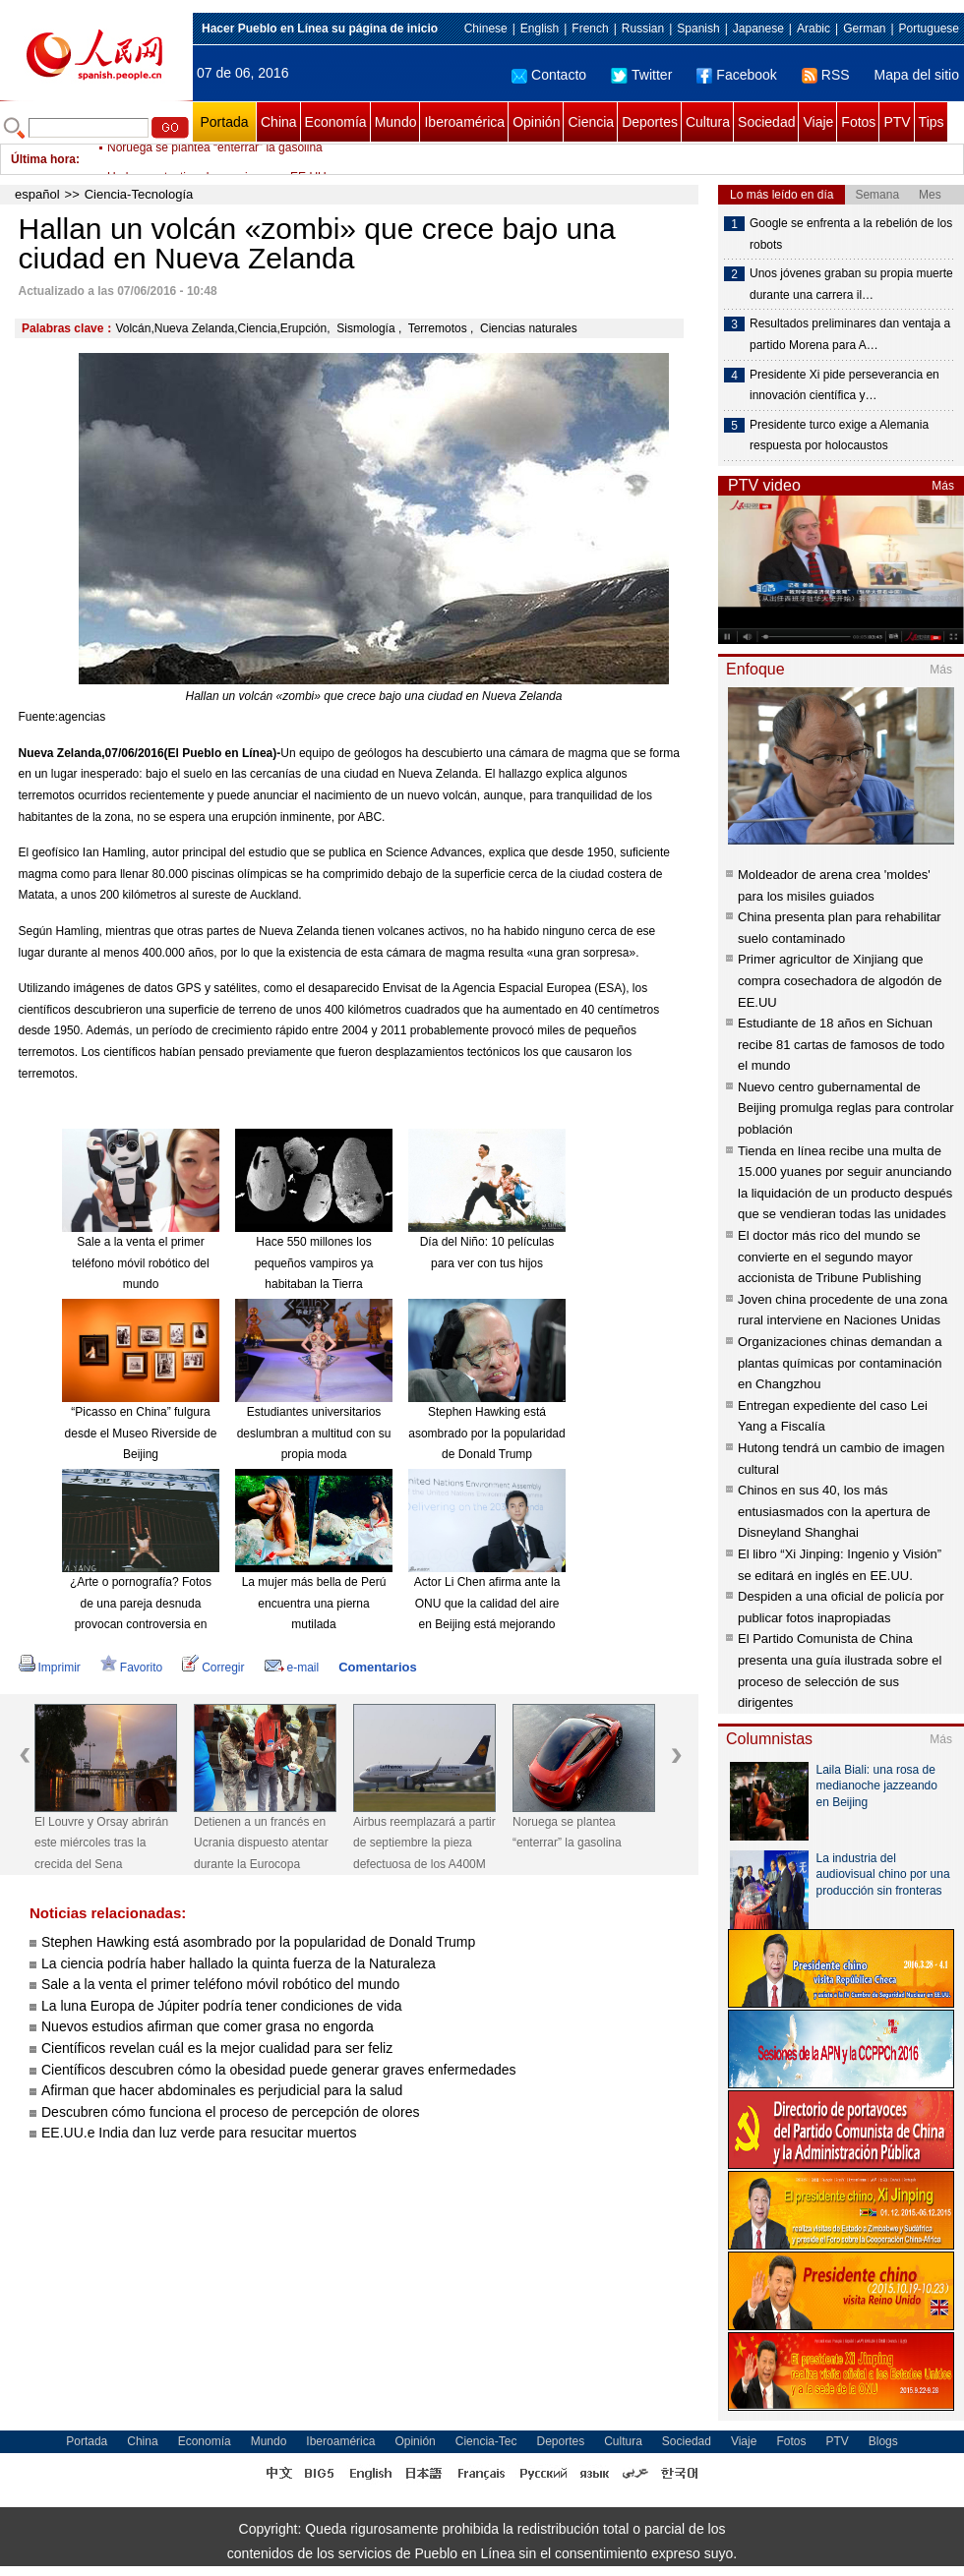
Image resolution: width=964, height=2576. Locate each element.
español (37, 194)
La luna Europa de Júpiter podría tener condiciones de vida (221, 2006)
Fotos (858, 122)
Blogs (883, 2441)
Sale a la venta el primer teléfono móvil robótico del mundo (140, 1263)
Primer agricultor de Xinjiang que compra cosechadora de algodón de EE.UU (839, 980)
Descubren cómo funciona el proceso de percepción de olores (230, 2112)
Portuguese (929, 28)
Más (943, 486)
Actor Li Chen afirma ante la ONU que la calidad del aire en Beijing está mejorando (487, 1603)
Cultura (708, 122)
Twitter (641, 75)
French (590, 28)
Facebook (736, 75)
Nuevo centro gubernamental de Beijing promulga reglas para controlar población (846, 1108)
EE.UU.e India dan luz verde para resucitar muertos (199, 2132)
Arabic (813, 28)
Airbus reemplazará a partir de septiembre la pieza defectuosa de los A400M (424, 1843)
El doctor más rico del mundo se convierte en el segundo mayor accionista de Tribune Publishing (829, 1256)
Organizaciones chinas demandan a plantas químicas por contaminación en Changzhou (839, 1362)
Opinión (536, 122)
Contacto (549, 75)
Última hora (43, 159)
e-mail (292, 1667)
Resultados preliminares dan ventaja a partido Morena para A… (850, 334)
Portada (224, 122)
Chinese (486, 28)
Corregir (213, 1667)
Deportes (650, 122)
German (864, 28)
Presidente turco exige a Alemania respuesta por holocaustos (839, 435)
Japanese (758, 28)
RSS (826, 75)
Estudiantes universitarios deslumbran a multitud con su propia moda (314, 1433)
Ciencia (591, 122)
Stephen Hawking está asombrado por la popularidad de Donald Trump (486, 1433)
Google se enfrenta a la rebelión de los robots (851, 234)
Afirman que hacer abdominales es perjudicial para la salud (221, 2090)
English (539, 28)
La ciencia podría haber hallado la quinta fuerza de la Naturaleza (238, 1963)
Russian (643, 28)
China (279, 122)
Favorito (131, 1667)
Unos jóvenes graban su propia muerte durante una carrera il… (851, 284)
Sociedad (766, 122)
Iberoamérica (464, 122)
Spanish (698, 28)
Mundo (396, 122)
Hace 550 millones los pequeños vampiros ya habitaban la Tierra (314, 1263)
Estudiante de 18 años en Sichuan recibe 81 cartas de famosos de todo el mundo (841, 1044)
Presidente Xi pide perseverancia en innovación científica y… (844, 385)
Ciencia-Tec (486, 2441)
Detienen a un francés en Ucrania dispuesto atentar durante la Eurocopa (261, 1843)
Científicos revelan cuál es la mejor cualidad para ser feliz (216, 2048)
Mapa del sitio (916, 75)
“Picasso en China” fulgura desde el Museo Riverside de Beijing (141, 1433)
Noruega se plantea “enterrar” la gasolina (215, 159)
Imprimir (50, 1667)
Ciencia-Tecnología (139, 194)
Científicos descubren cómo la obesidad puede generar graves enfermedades (278, 2070)
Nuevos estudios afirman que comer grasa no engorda (207, 2026)
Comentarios (377, 1667)
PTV (896, 122)
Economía (336, 122)
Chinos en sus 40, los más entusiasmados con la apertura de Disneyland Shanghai (834, 1511)
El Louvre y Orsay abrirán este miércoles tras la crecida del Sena (101, 1843)
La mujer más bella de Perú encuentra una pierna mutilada (314, 1603)
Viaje (818, 122)
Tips (931, 122)
